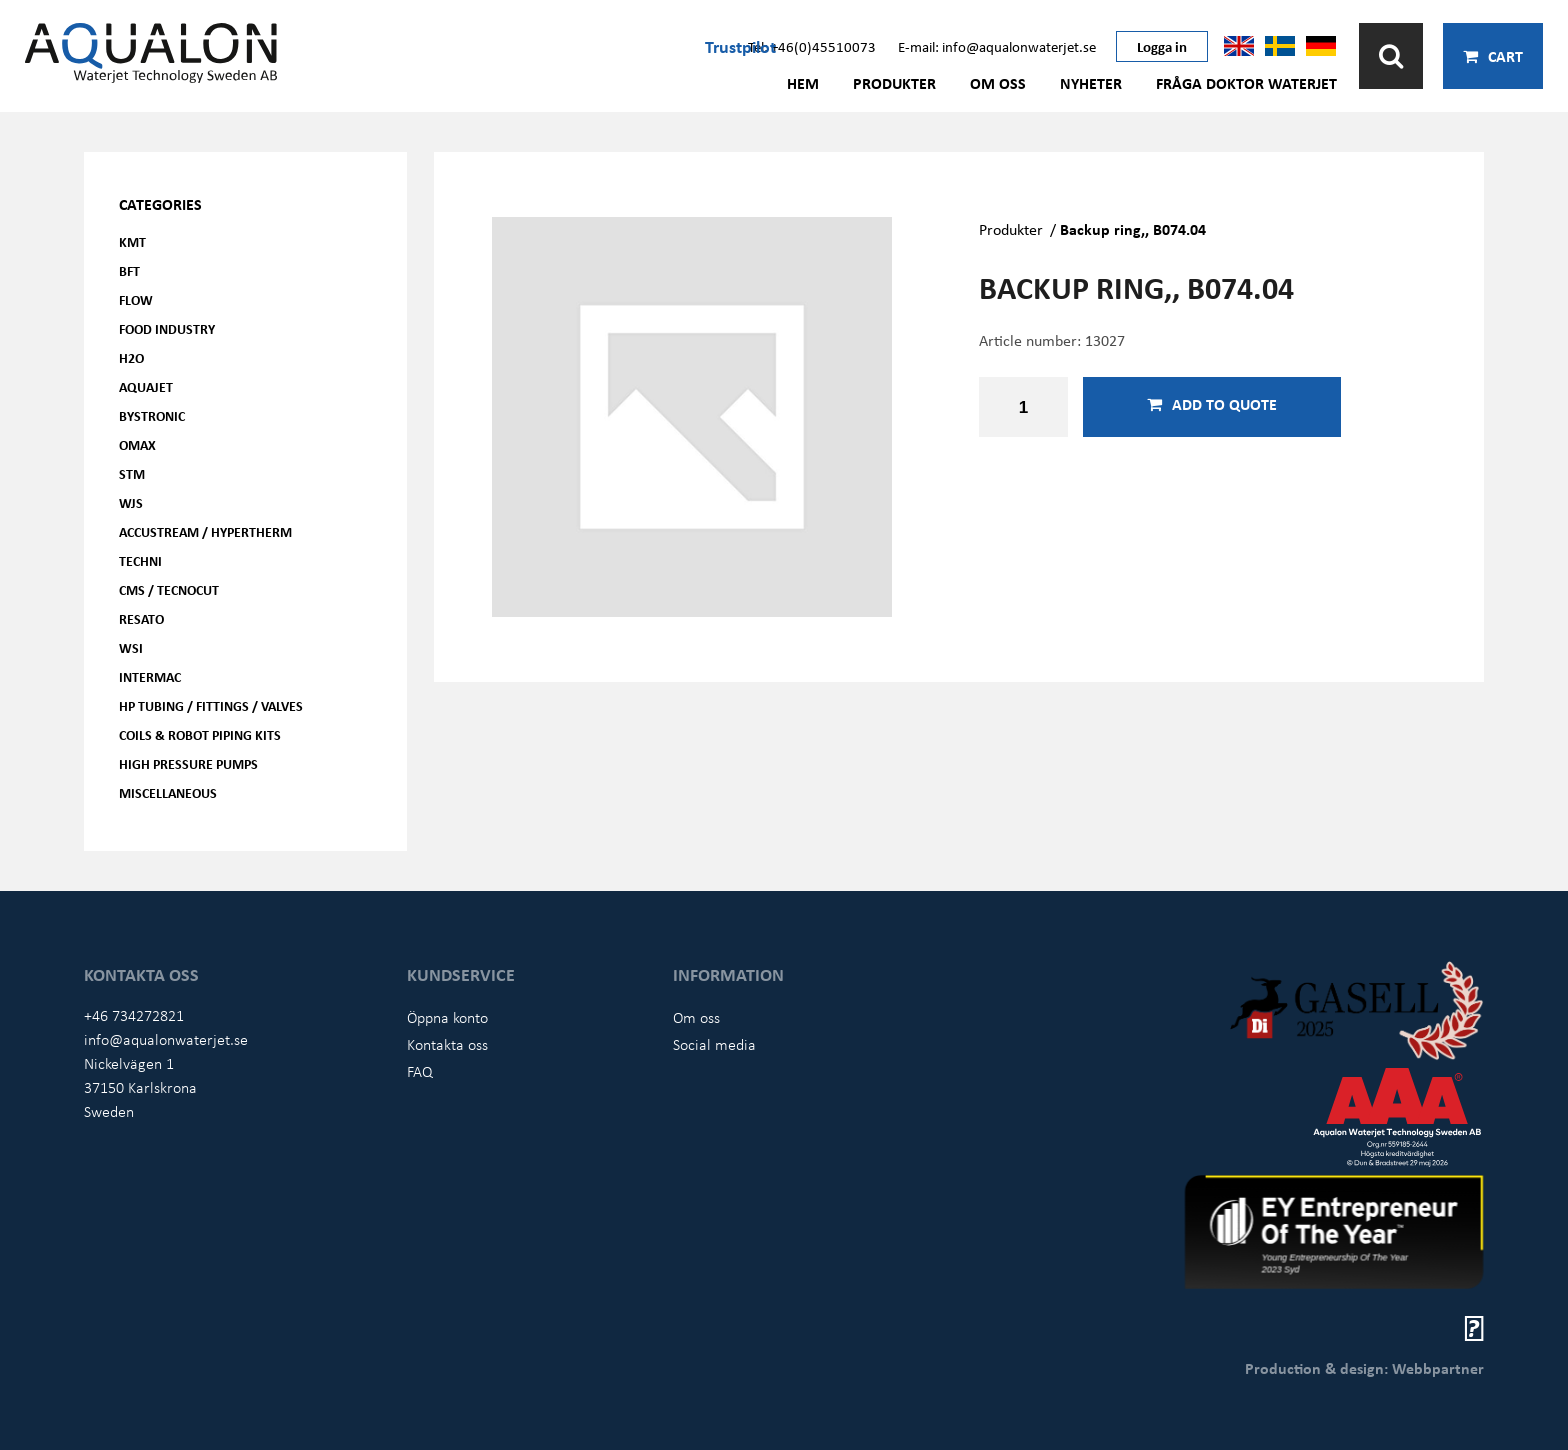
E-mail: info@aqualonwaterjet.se (997, 46)
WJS (131, 502)
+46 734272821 (134, 1015)
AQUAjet (146, 386)
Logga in (1162, 46)
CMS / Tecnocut (169, 589)
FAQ (420, 1071)
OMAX (137, 444)
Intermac (150, 676)
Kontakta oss (447, 1044)
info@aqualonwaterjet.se (166, 1039)
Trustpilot (740, 46)
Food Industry (167, 328)
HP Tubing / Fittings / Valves (211, 705)
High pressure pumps (188, 763)
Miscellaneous (168, 792)
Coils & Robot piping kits (200, 734)
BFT (129, 270)
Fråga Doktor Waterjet (1246, 83)
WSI (131, 647)
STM (132, 473)
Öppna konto (447, 1017)
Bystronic (152, 415)
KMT (132, 241)
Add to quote (1212, 404)
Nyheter (1091, 83)
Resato (141, 618)
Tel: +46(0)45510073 (812, 46)
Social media (714, 1044)
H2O (131, 357)
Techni (140, 560)
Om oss (998, 83)
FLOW (136, 299)
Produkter (894, 83)
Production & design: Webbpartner (1364, 1368)
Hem (803, 83)
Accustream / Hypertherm (205, 531)
